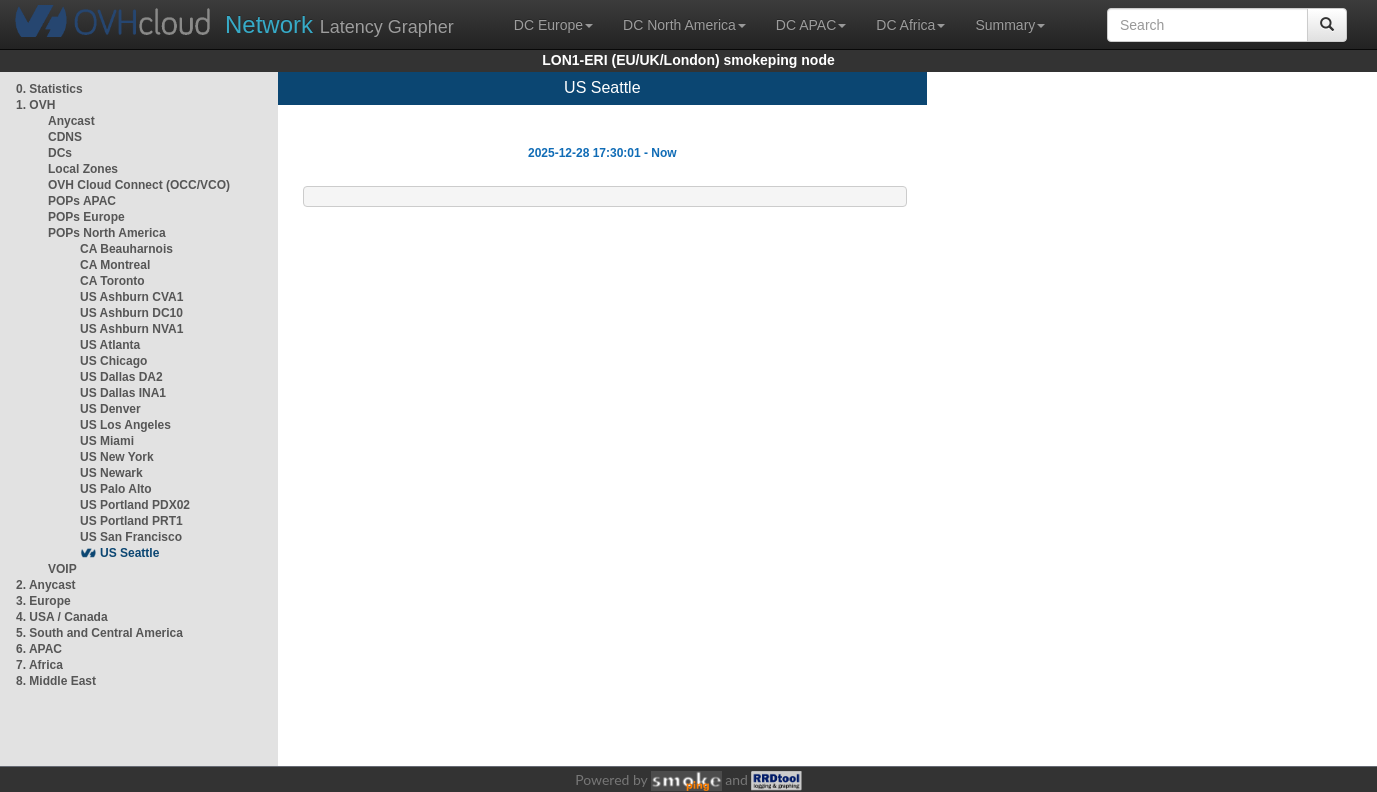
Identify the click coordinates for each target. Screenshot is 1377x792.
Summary (1010, 25)
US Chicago (113, 361)
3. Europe (43, 601)
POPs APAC (82, 201)
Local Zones (83, 169)
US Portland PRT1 (131, 521)
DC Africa (910, 25)
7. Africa (39, 665)
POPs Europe (86, 217)
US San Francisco (131, 537)
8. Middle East (56, 681)
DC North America (684, 25)
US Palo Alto (116, 489)
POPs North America (107, 233)
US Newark (111, 473)
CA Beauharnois (126, 249)
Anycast (71, 121)
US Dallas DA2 (121, 377)
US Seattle (129, 553)
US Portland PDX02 (135, 505)
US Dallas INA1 (123, 393)
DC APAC (811, 25)
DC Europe (553, 25)
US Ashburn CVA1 (131, 297)
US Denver (110, 409)
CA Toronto (112, 281)
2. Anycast (46, 585)
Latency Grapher (339, 24)
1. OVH (35, 105)
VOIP (62, 569)
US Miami (107, 441)
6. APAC (39, 649)
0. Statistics (49, 89)
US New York (117, 457)
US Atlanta (110, 345)
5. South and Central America (99, 633)
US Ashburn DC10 (131, 313)
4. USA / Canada (62, 617)
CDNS (65, 137)
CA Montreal (115, 265)
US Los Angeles (125, 425)
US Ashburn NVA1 (131, 329)
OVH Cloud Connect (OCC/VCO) (139, 185)
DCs (60, 153)
